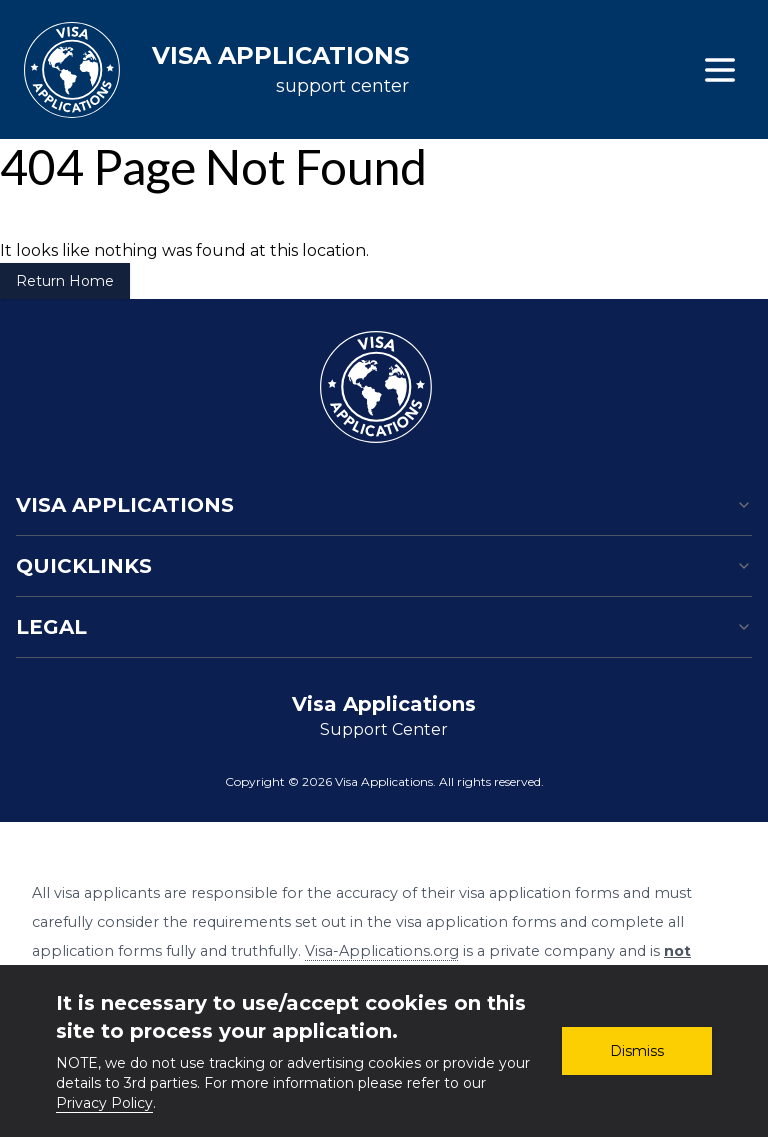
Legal (384, 627)
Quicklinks (384, 566)
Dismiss (637, 1051)
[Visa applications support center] (216, 70)
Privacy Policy (104, 1103)
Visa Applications (384, 505)
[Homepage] (376, 387)
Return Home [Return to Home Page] (65, 281)
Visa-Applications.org (382, 951)
